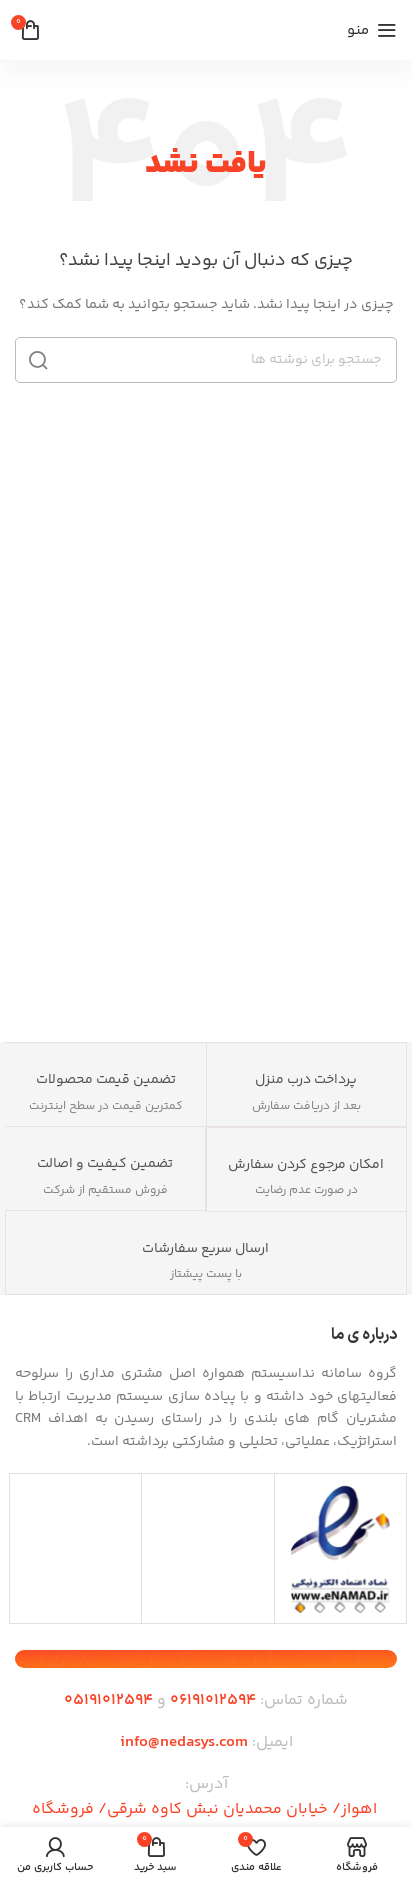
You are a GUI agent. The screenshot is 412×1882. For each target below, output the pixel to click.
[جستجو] (206, 360)
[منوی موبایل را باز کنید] (372, 30)
